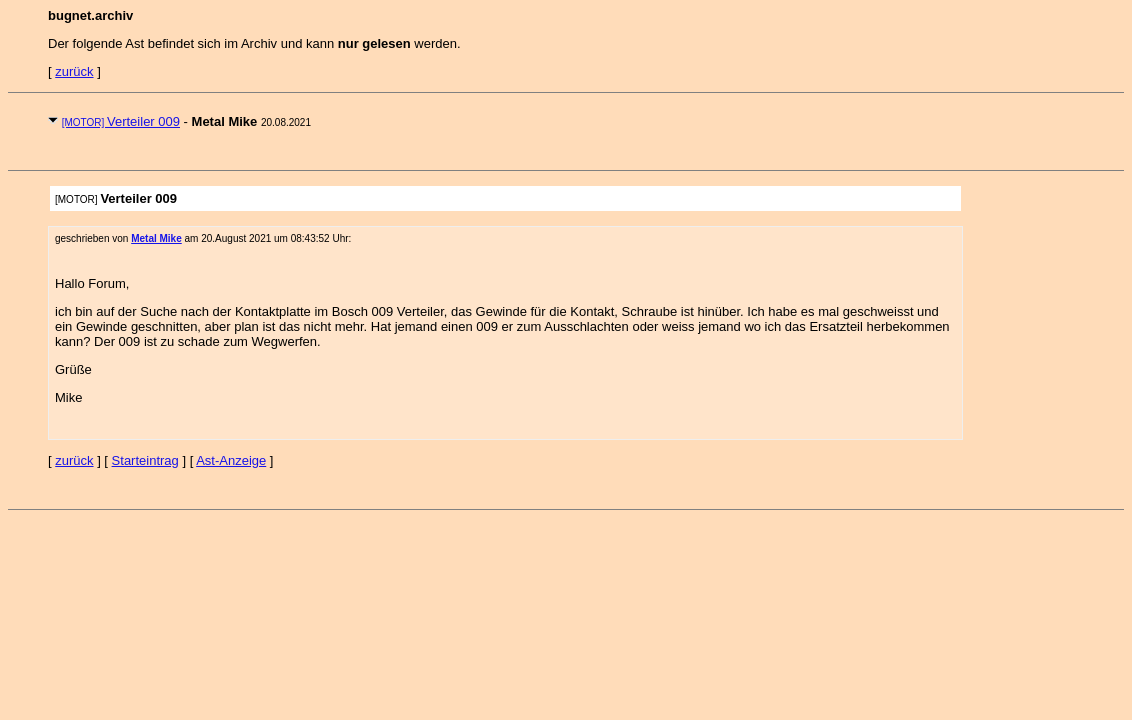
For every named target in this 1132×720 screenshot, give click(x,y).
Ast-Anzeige (231, 460)
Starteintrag (145, 460)
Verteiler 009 (121, 121)
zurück (74, 71)
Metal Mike (156, 238)
